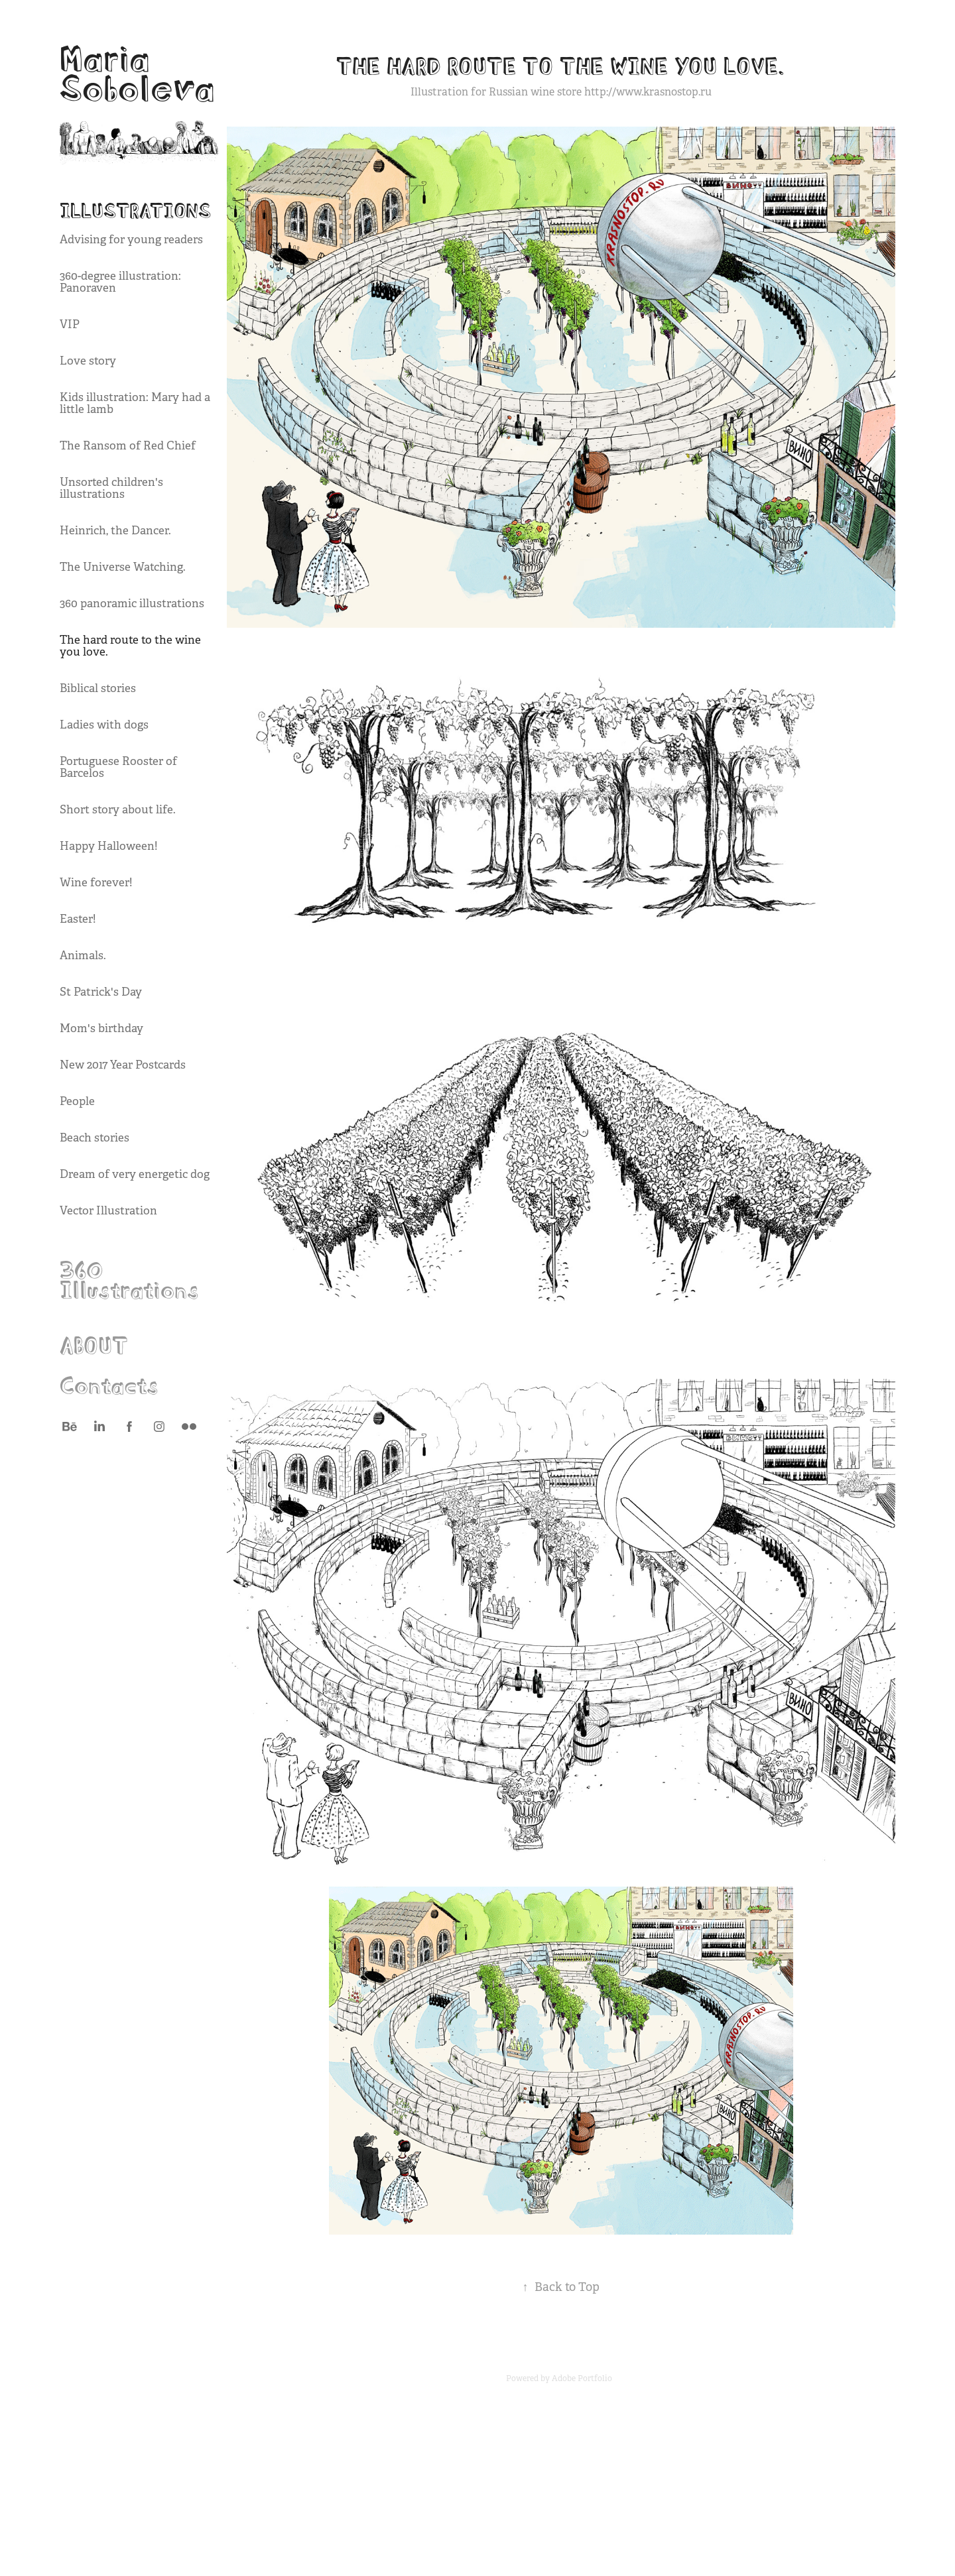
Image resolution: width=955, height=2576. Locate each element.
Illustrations (135, 209)
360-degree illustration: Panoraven (120, 282)
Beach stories (94, 1138)
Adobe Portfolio (582, 2378)
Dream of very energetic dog (135, 1174)
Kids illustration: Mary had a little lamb (135, 403)
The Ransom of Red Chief (128, 446)
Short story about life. (118, 810)
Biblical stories (98, 688)
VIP (70, 324)
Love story (88, 361)
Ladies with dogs (104, 725)
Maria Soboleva (137, 69)
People (77, 1101)
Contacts (109, 1383)
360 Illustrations (129, 1277)
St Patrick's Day (101, 992)
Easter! (78, 919)
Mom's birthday (101, 1028)
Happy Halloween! (108, 846)
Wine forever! (96, 883)
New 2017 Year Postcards (123, 1065)
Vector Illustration (108, 1211)
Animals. (83, 956)
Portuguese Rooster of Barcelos (118, 767)
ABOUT (94, 1343)
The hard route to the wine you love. (130, 646)
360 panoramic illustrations (132, 604)
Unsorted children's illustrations (111, 488)
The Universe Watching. (123, 567)
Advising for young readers (131, 240)
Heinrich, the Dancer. (115, 531)
